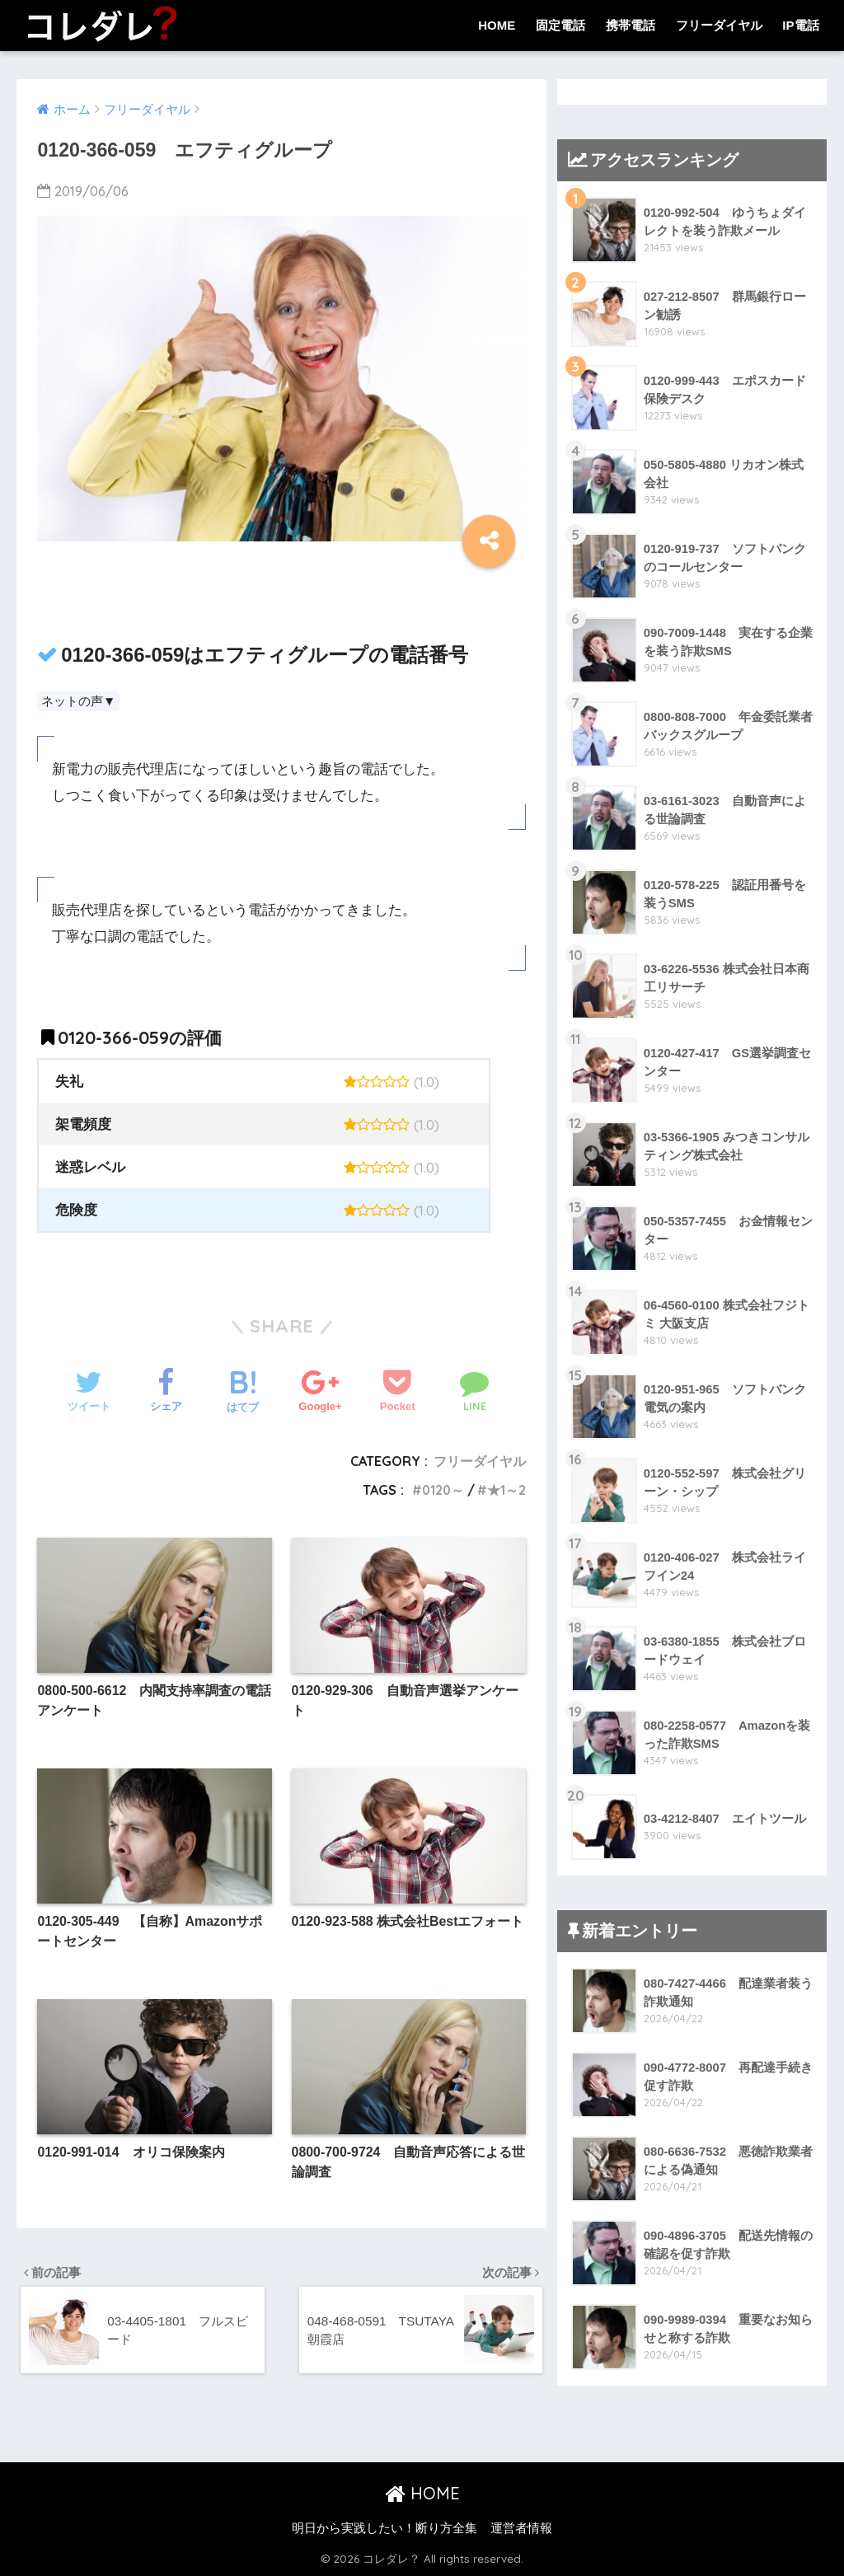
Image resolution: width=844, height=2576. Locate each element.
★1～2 (506, 1490)
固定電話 (560, 25)
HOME (496, 25)
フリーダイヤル (719, 25)
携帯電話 (630, 25)
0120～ (442, 1490)
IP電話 (800, 25)
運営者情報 (521, 2528)
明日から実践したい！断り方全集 (384, 2528)
